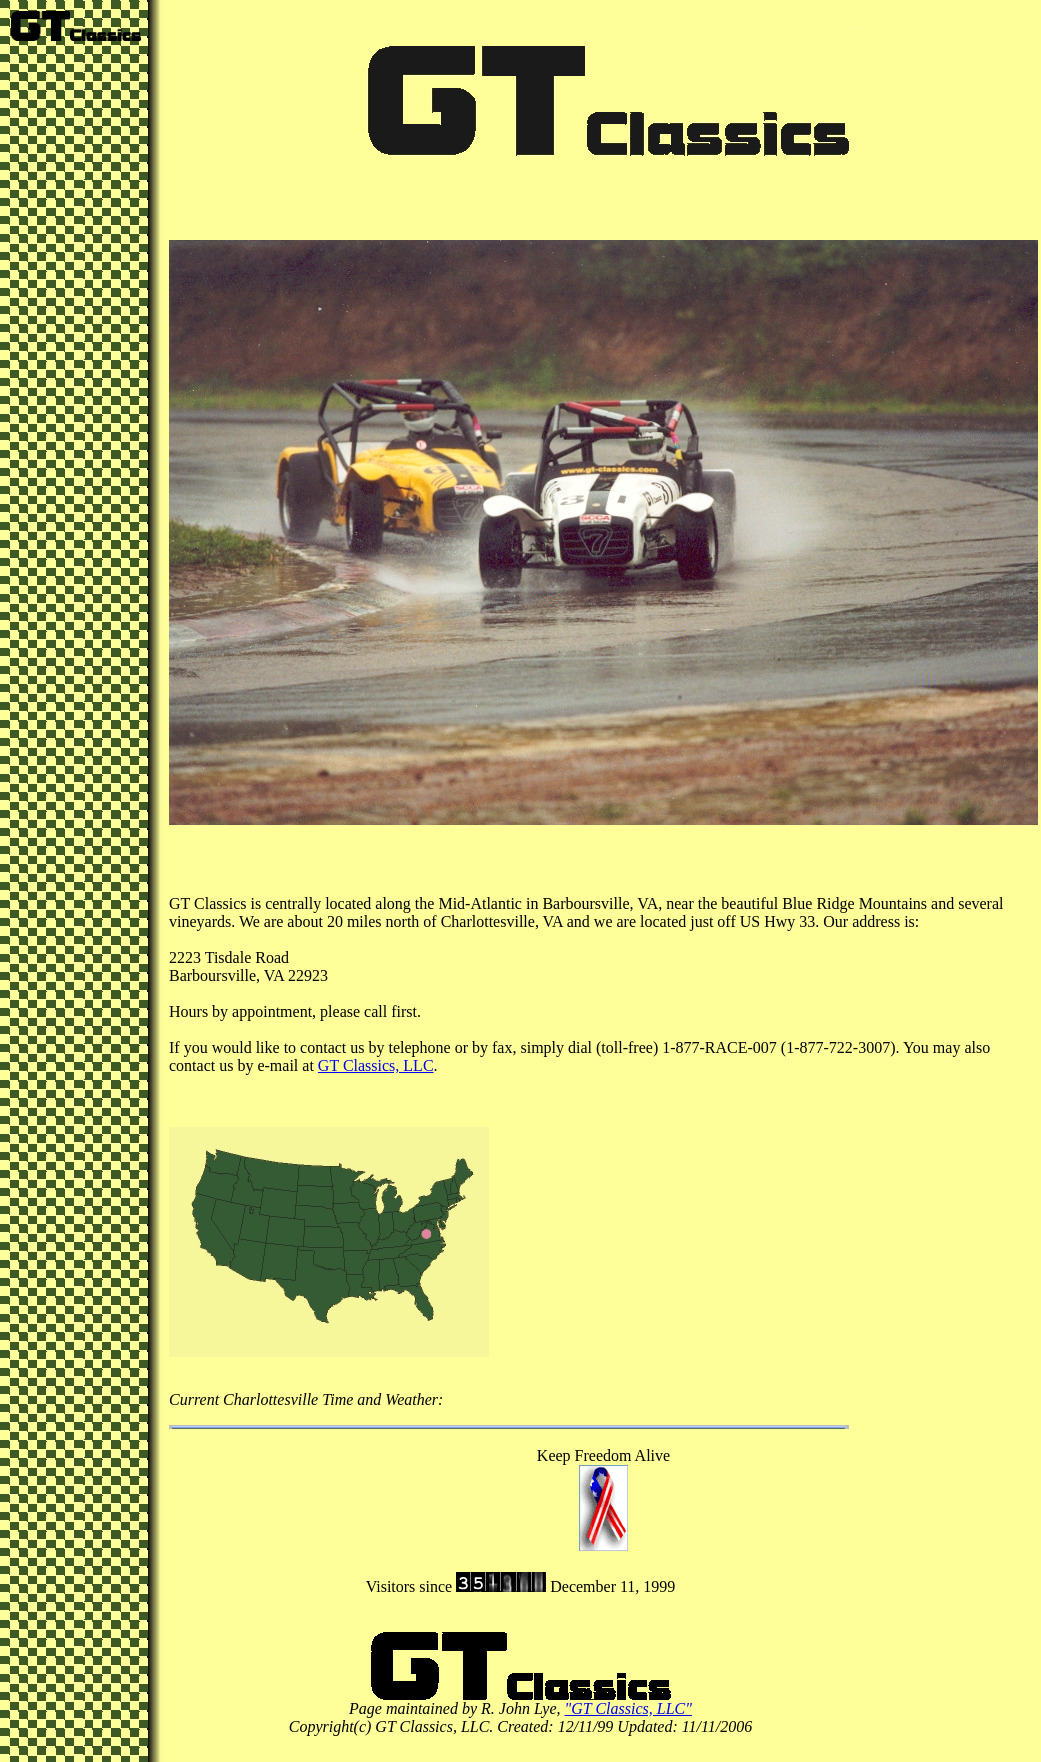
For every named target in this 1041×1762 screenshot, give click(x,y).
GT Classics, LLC (376, 1065)
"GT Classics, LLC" (628, 1708)
